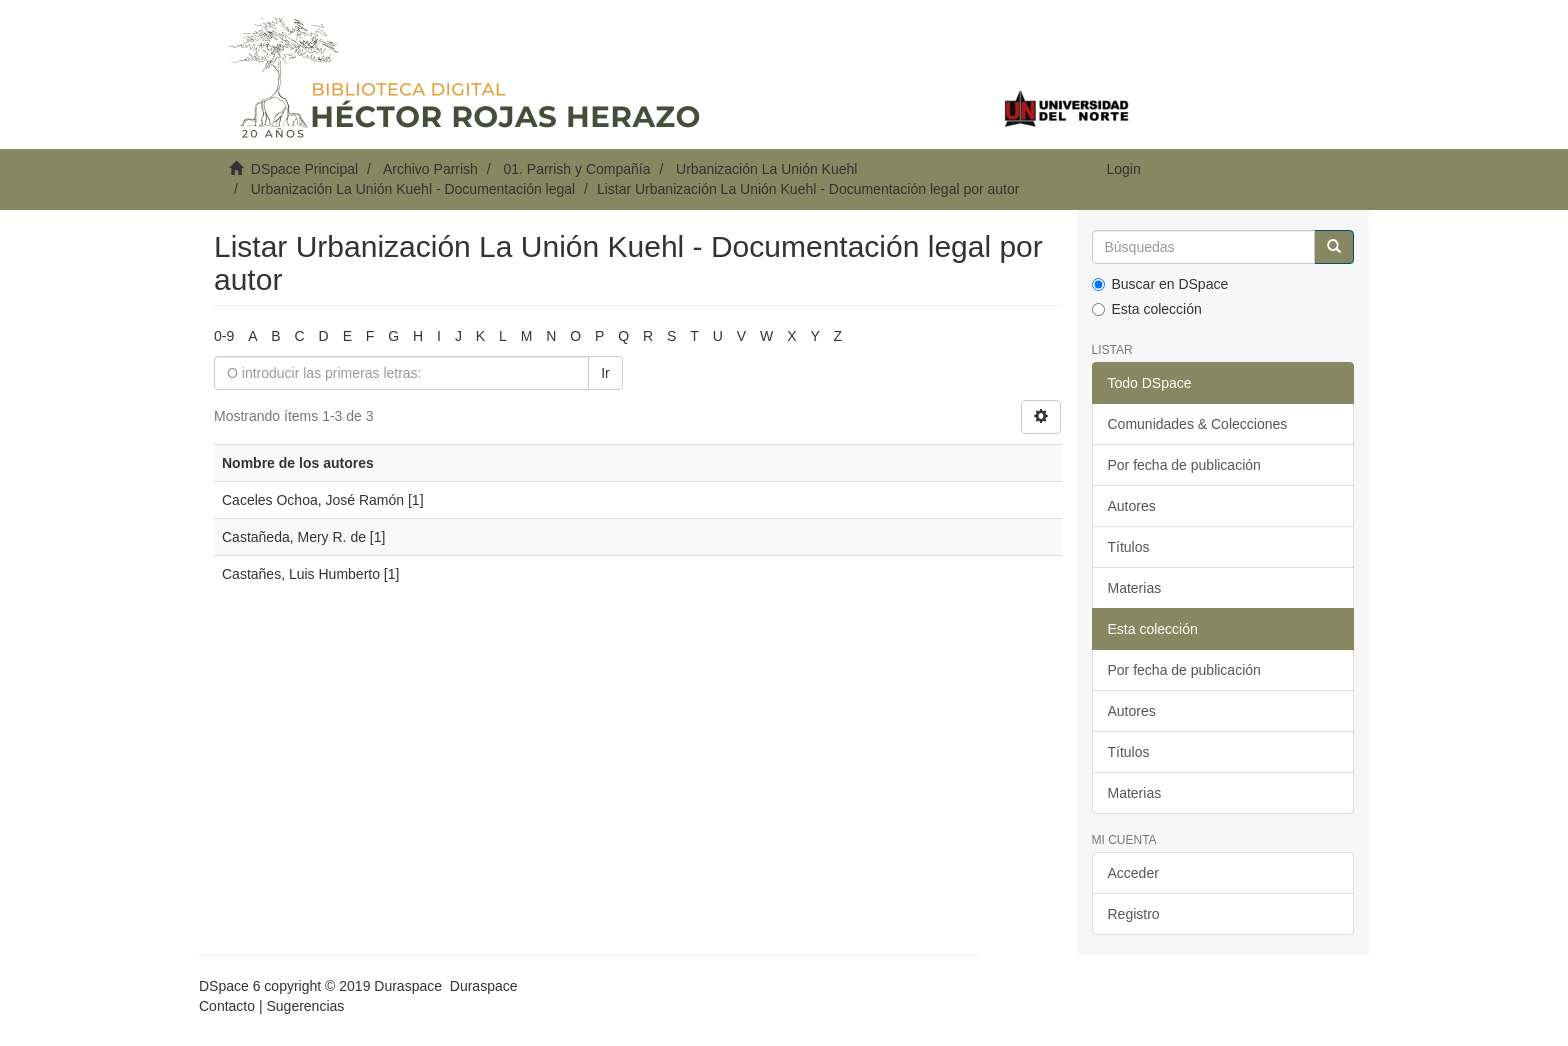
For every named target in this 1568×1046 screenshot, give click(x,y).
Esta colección (1147, 309)
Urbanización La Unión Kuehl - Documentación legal (413, 189)
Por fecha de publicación (1184, 465)
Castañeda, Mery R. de (294, 537)
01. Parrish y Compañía (576, 169)
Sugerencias (305, 1006)
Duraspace (484, 986)
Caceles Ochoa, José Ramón (313, 500)
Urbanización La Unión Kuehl (766, 169)
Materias (1135, 588)
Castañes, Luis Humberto (301, 574)
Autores (1132, 506)
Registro (1134, 914)
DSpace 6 (229, 986)
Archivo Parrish (430, 169)
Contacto (227, 1006)
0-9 (224, 336)
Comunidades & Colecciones (1198, 424)
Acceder (1133, 873)
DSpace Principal (304, 169)
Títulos (1129, 547)
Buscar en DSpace (1160, 284)
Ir (605, 373)
